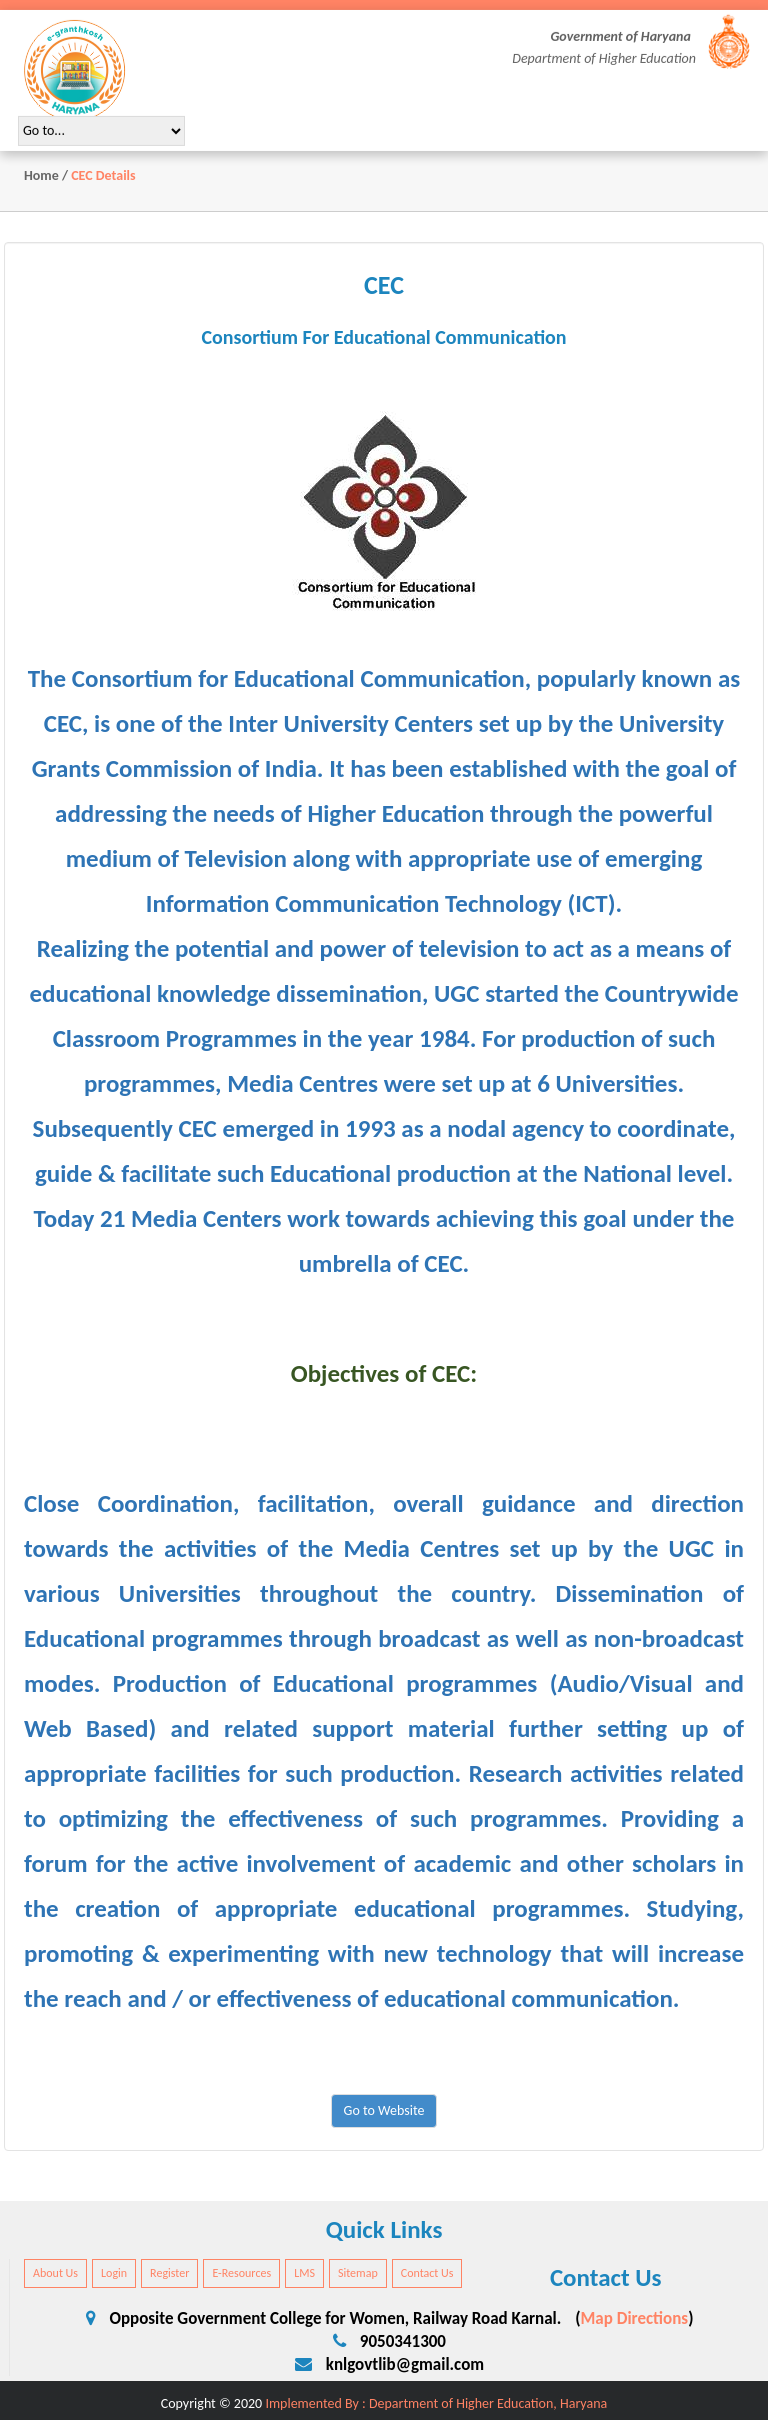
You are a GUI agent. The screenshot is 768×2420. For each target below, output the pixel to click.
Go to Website (384, 2110)
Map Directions (634, 2318)
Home (41, 175)
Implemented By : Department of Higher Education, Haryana (436, 2403)
